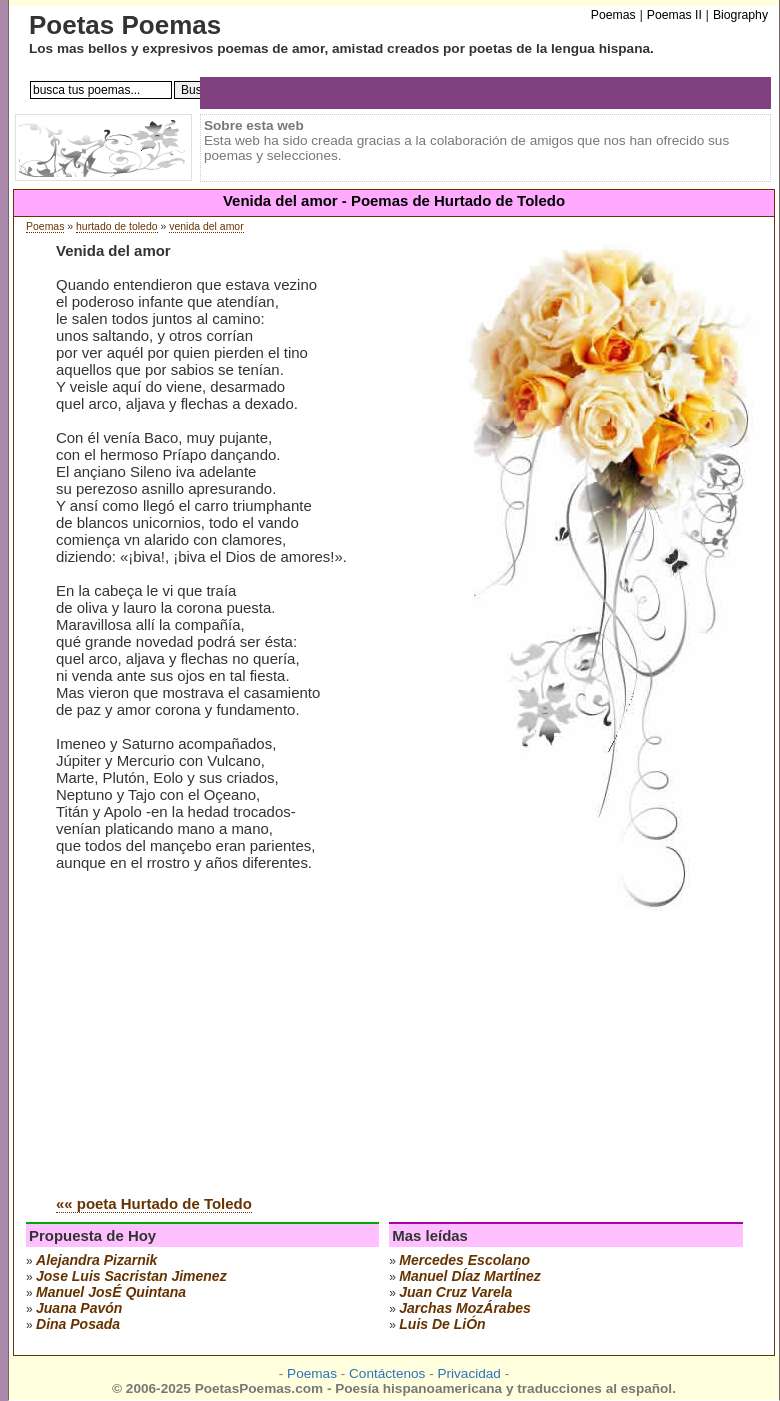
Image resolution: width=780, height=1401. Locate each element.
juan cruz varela (455, 1292)
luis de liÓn (442, 1324)
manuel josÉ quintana (111, 1292)
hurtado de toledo (117, 226)
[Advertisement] (224, 1028)
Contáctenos (387, 1373)
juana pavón (79, 1308)
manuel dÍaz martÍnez (470, 1276)
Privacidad (468, 1373)
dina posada (78, 1324)
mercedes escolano (464, 1260)
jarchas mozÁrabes (465, 1308)
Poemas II (674, 15)
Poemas (45, 226)
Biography (740, 15)
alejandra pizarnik (96, 1260)
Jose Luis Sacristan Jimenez (131, 1276)
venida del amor (206, 226)
